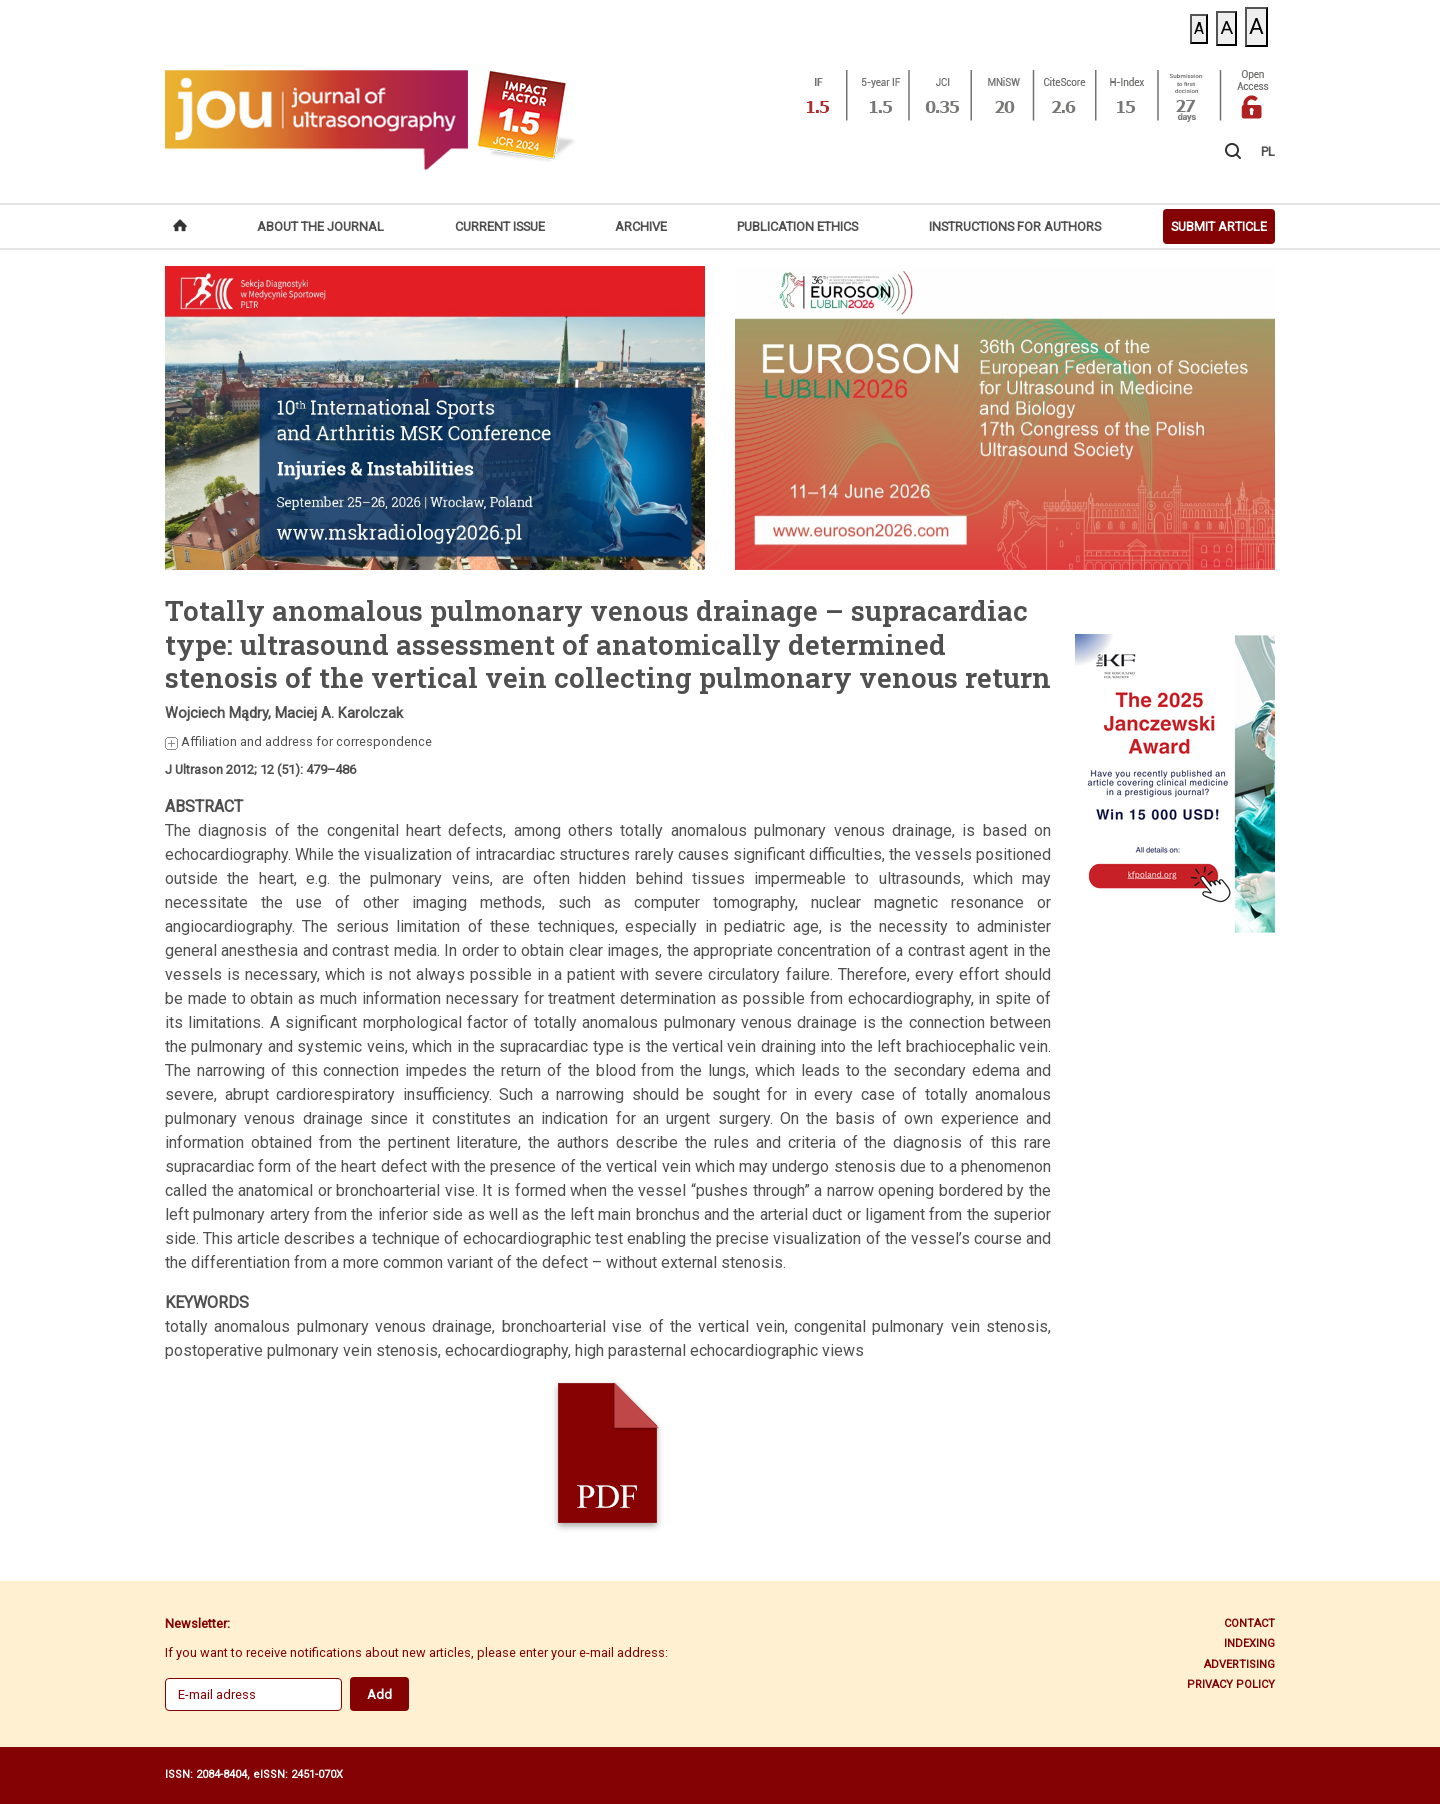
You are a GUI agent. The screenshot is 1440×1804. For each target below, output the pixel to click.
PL (1268, 151)
